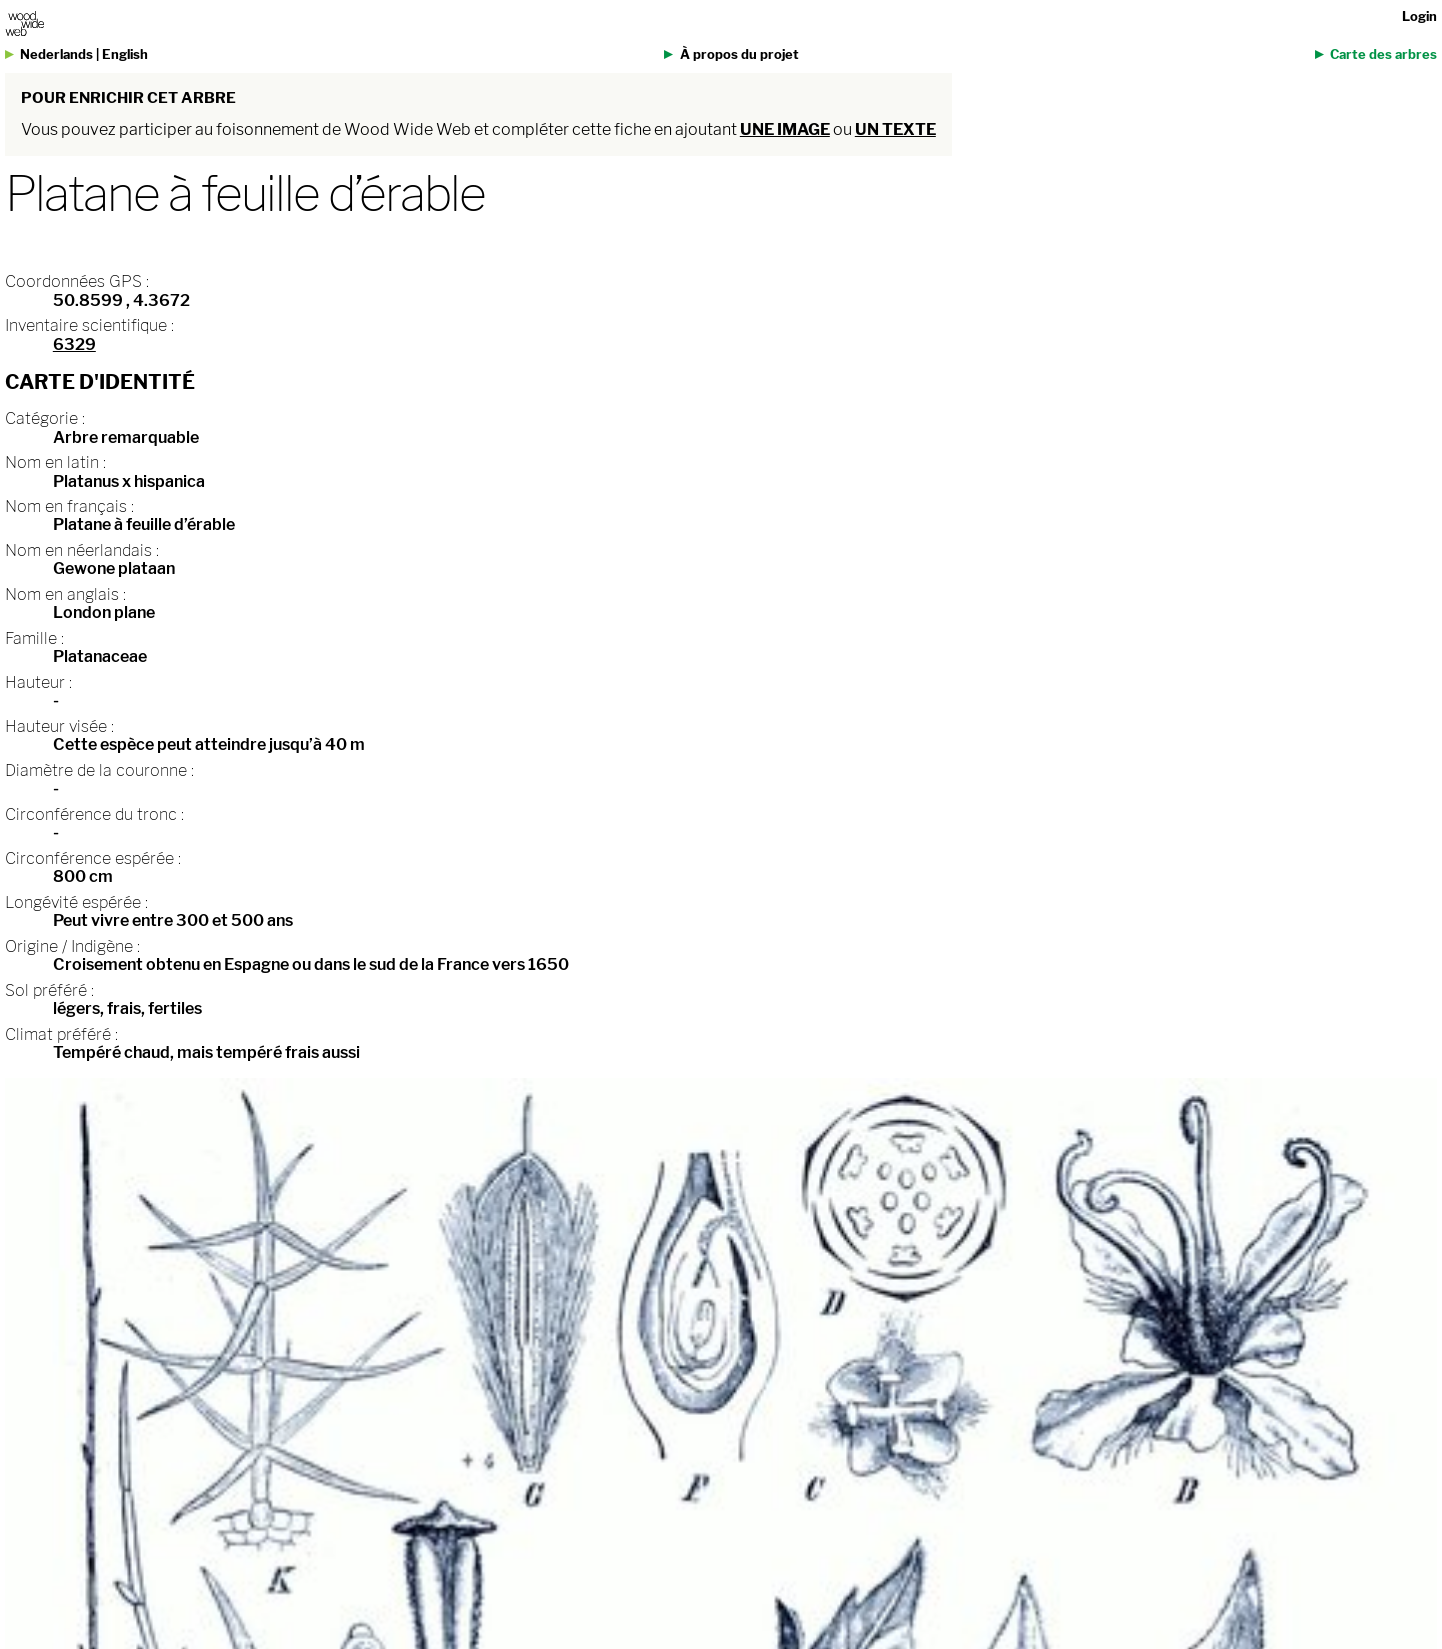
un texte (895, 129)
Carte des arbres (1383, 54)
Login (1419, 16)
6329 (74, 344)
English (125, 54)
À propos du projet (739, 54)
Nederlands (56, 54)
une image (785, 129)
